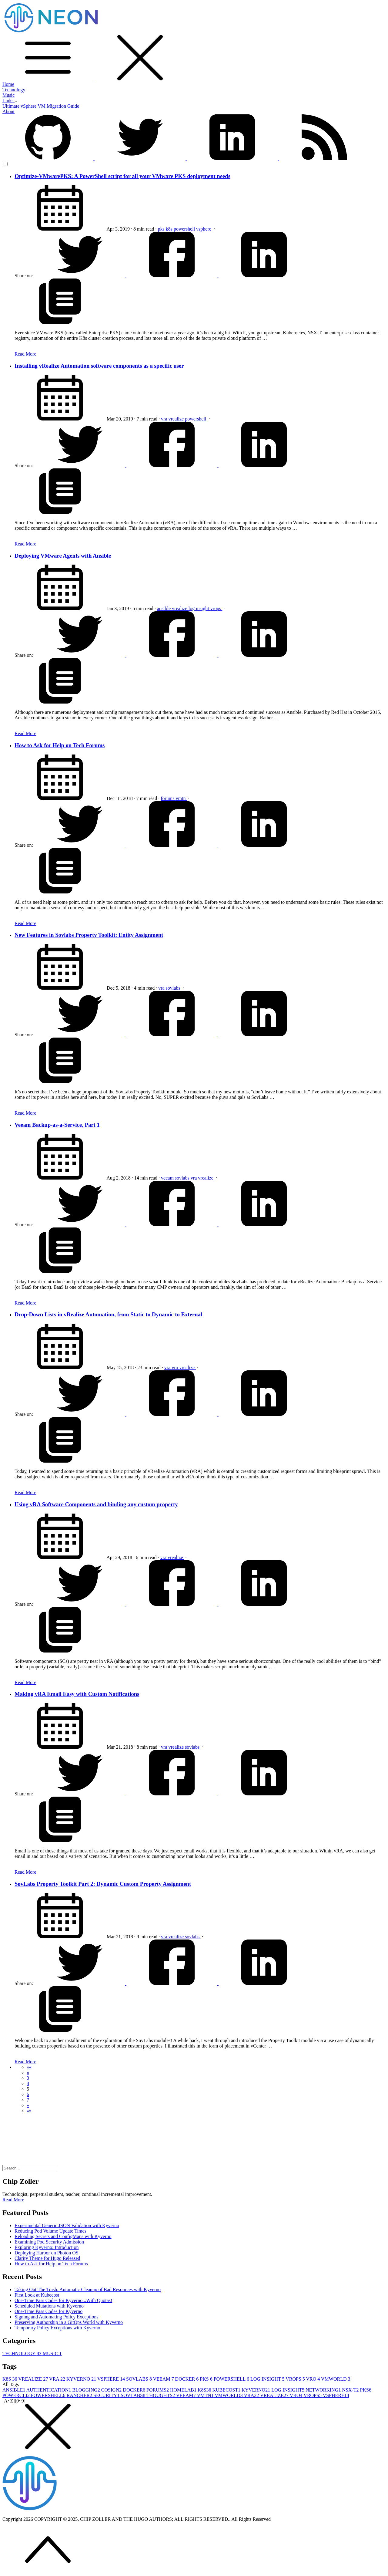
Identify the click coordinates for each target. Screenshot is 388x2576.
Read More (25, 353)
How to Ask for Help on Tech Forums (60, 745)
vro (175, 1367)
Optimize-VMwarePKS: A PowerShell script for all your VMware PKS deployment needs (122, 176)
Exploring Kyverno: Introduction (47, 2247)
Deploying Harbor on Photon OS (47, 2252)
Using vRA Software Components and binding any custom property (96, 1504)
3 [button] (28, 2078)
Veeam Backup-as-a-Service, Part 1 (57, 1125)
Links (10, 100)
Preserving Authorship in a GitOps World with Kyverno (69, 2322)
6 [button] (28, 2094)
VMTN (206, 2395)
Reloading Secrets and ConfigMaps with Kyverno (63, 2236)
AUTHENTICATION (49, 2389)
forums (168, 798)
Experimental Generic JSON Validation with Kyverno (67, 2225)
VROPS (296, 2379)
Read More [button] (13, 2199)
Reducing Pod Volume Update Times (50, 2230)
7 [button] (28, 2099)
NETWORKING (324, 2389)
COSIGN (112, 2389)
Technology (13, 89)
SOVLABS (139, 2379)
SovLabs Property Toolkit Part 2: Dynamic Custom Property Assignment (103, 1884)
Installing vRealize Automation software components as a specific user (99, 366)
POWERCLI (16, 2395)
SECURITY (107, 2395)
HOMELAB (184, 2389)
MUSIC (52, 2353)
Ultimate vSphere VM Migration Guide (40, 106)
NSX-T (351, 2389)
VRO (313, 2379)
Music (8, 95)
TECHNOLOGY (22, 2353)
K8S (10, 2379)
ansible (164, 608)
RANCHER (80, 2395)
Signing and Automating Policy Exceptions (56, 2316)
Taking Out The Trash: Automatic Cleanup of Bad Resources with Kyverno (88, 2289)
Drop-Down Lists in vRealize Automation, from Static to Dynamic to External (108, 1314)
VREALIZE (33, 2379)
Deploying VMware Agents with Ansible (63, 555)
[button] (29, 2067)
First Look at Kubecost (37, 2294)
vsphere (204, 228)
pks (162, 228)
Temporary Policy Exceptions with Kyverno (57, 2327)
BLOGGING (86, 2389)
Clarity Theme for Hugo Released (47, 2258)
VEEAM (164, 2379)
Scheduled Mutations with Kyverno (49, 2305)
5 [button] (28, 2089)
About (8, 111)
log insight (199, 608)
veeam (168, 1177)
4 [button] (28, 2083)
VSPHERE (111, 2379)
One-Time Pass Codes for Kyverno (48, 2311)
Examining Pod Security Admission (49, 2241)
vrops (216, 608)
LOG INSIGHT (268, 2379)
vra (164, 418)
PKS (206, 2379)
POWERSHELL (232, 2379)
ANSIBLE (14, 2389)
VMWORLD (335, 2379)
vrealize (177, 418)
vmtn (181, 798)
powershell (185, 228)
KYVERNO (81, 2379)
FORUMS (158, 2389)
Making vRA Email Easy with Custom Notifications (77, 1694)
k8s (170, 228)
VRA (57, 2379)
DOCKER (187, 2379)
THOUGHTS (161, 2395)
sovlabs (174, 988)
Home (8, 84)
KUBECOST (226, 2389)
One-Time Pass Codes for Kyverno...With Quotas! (63, 2300)
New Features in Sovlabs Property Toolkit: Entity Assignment (89, 935)
